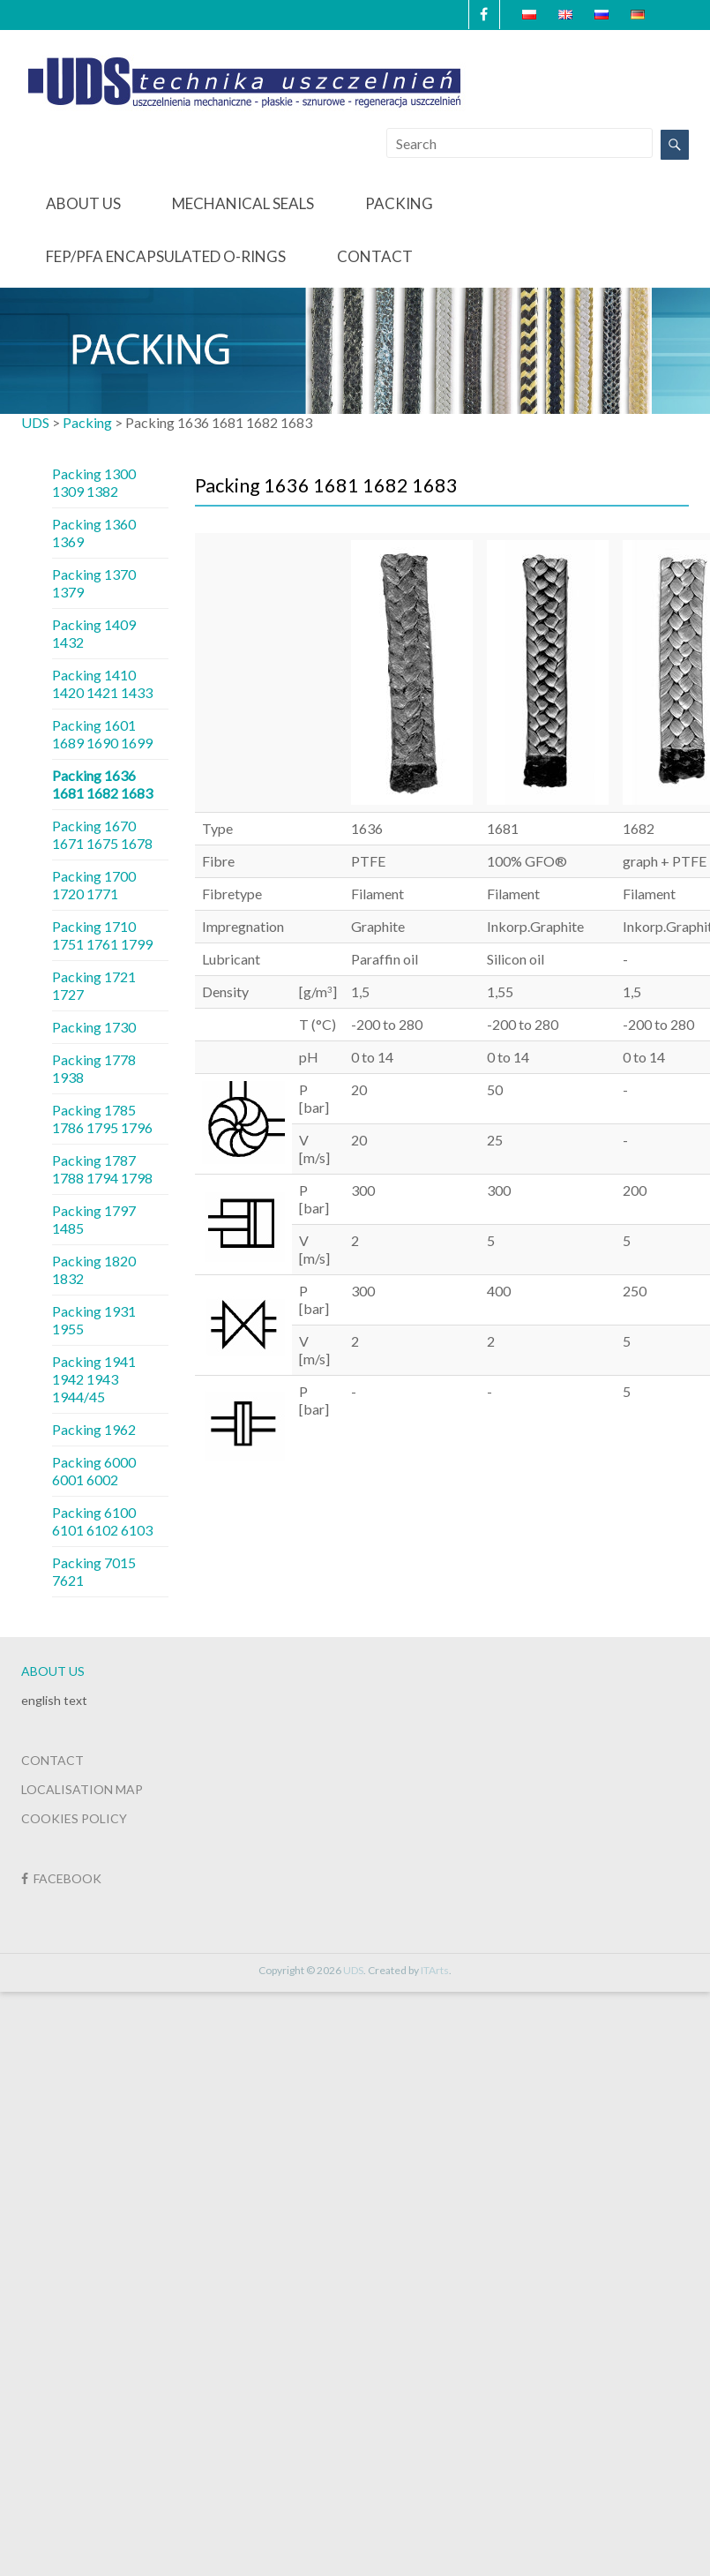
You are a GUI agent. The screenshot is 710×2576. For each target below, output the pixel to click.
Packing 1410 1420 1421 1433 (102, 683)
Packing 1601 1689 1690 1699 (102, 734)
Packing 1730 (94, 1026)
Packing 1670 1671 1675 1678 (102, 834)
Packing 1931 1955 (94, 1320)
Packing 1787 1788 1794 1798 (102, 1169)
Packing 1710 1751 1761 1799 (102, 935)
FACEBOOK (61, 1878)
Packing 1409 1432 (94, 633)
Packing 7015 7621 (94, 1571)
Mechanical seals (243, 203)
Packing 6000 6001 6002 (94, 1470)
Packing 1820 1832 (94, 1269)
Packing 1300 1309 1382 (94, 482)
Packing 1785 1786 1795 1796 (102, 1118)
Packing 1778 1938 (94, 1068)
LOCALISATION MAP (82, 1789)
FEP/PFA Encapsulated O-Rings (166, 256)
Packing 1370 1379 (94, 583)
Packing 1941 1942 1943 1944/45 (94, 1379)
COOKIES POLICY (74, 1818)
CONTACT (52, 1760)
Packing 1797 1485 (94, 1219)
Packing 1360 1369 (94, 532)
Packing (399, 203)
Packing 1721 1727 (94, 985)
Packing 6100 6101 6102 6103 (102, 1521)
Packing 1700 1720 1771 (94, 884)
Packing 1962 (94, 1429)
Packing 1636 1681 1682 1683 (102, 784)
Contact (375, 256)
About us (83, 203)
